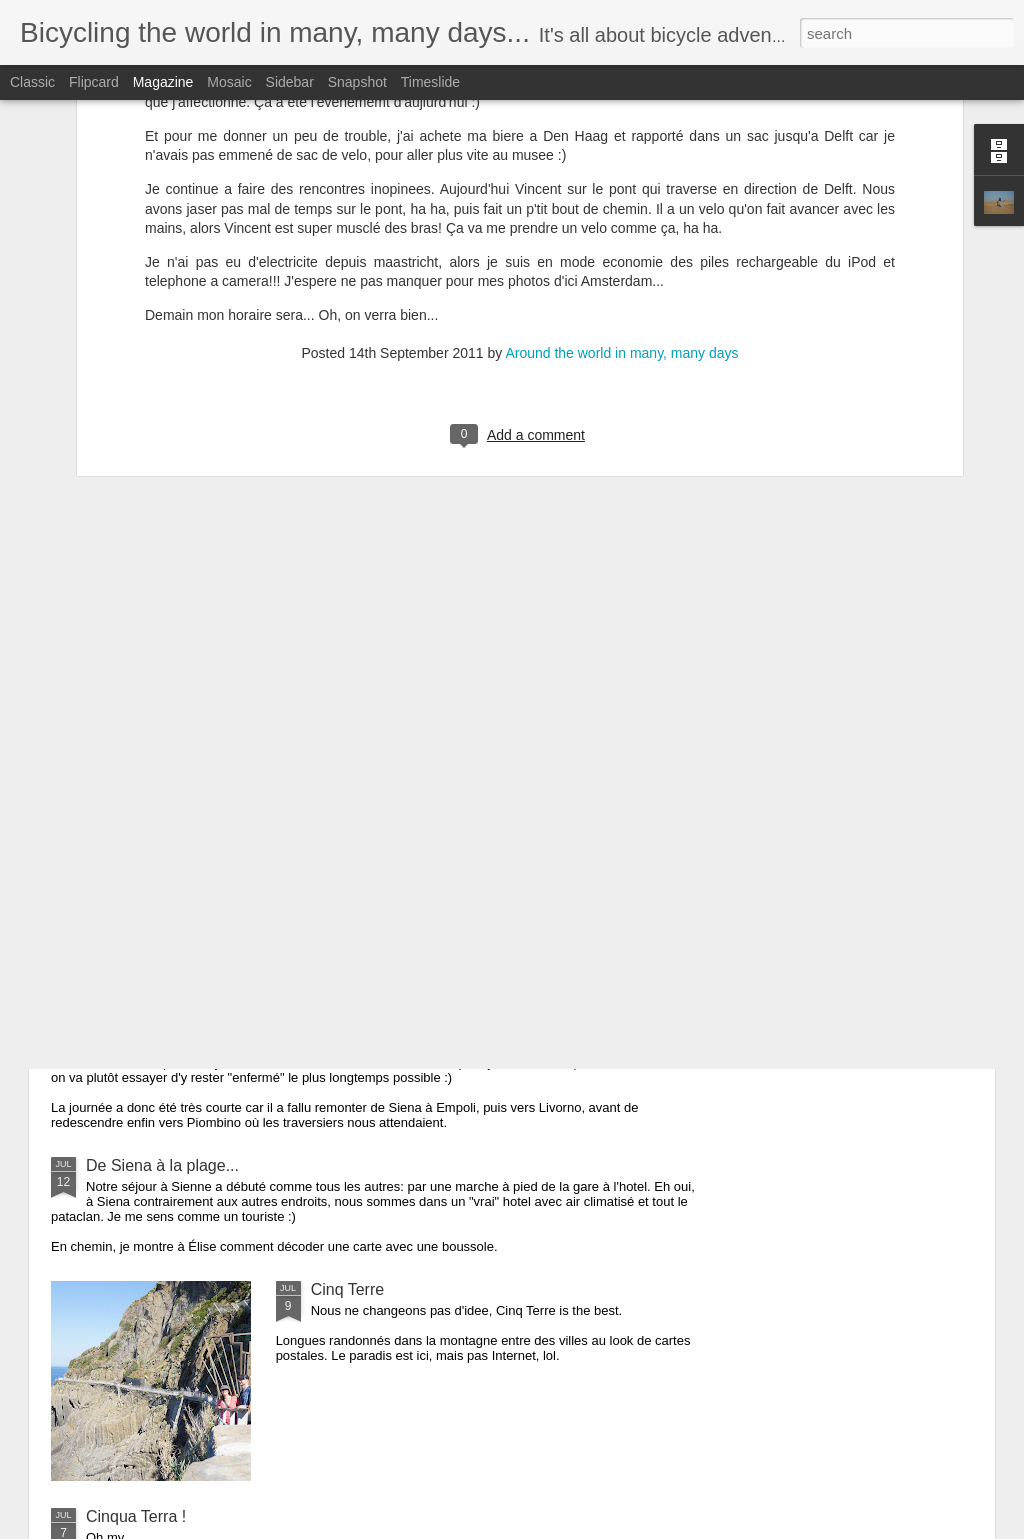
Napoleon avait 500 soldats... (189, 1026)
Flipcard (94, 82)
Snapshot (357, 82)
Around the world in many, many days (621, 154)
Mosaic (229, 82)
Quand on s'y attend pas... (179, 902)
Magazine (163, 82)
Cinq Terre (348, 1289)
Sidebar (290, 82)
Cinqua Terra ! (136, 1516)
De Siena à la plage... (162, 1165)
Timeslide (430, 82)
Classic (32, 82)
